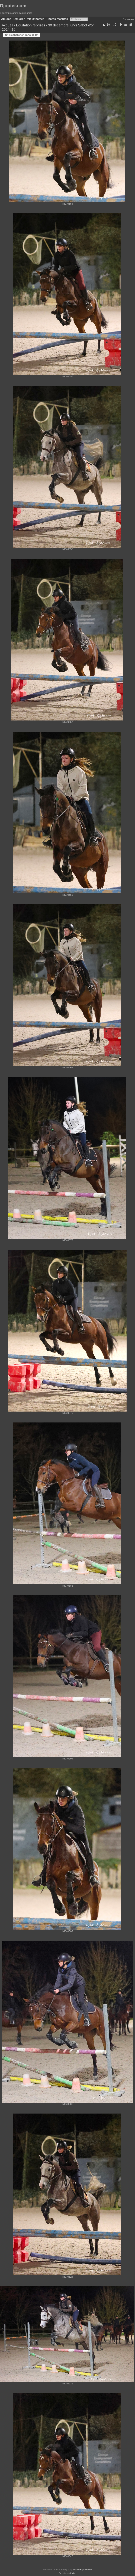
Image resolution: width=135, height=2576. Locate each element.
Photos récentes (57, 18)
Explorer (19, 18)
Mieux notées (35, 18)
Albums (6, 18)
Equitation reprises (30, 25)
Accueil (7, 25)
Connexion (128, 19)
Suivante (77, 2569)
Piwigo (73, 2573)
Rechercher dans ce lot (23, 34)
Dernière (87, 2569)
